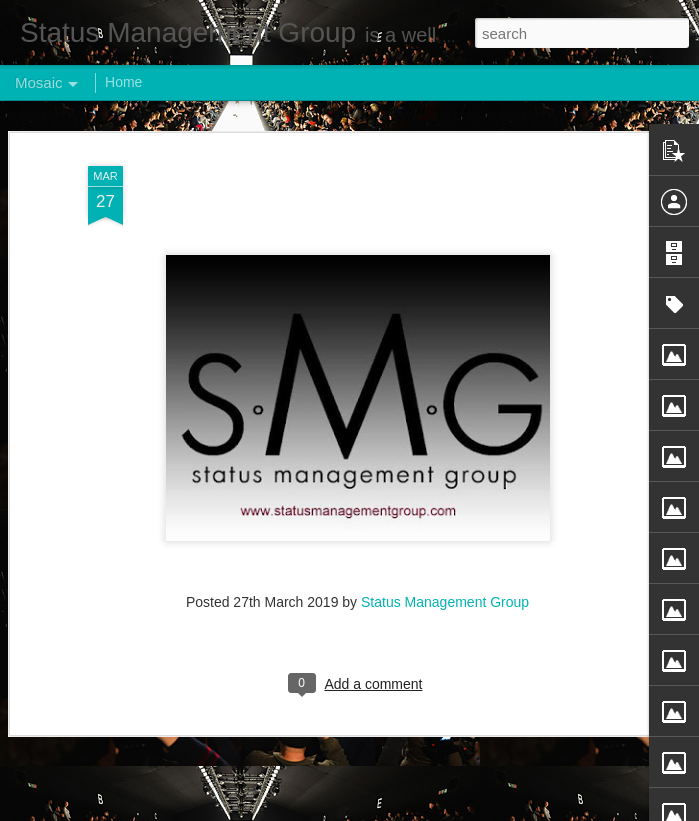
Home (123, 82)
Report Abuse (470, 810)
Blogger (412, 810)
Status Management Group (445, 534)
